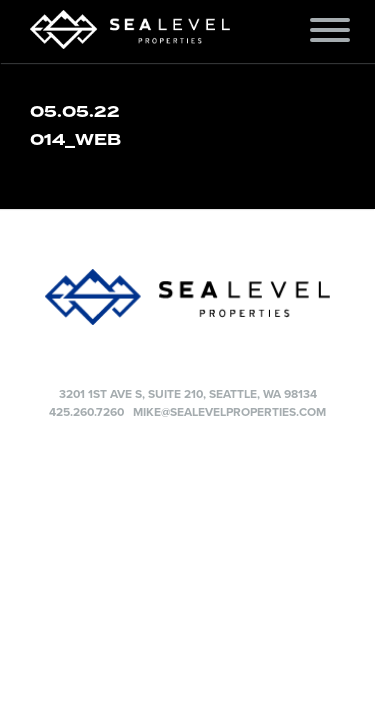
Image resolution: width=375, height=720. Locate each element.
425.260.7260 (86, 412)
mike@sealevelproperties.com (229, 412)
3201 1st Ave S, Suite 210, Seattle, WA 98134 (188, 394)
